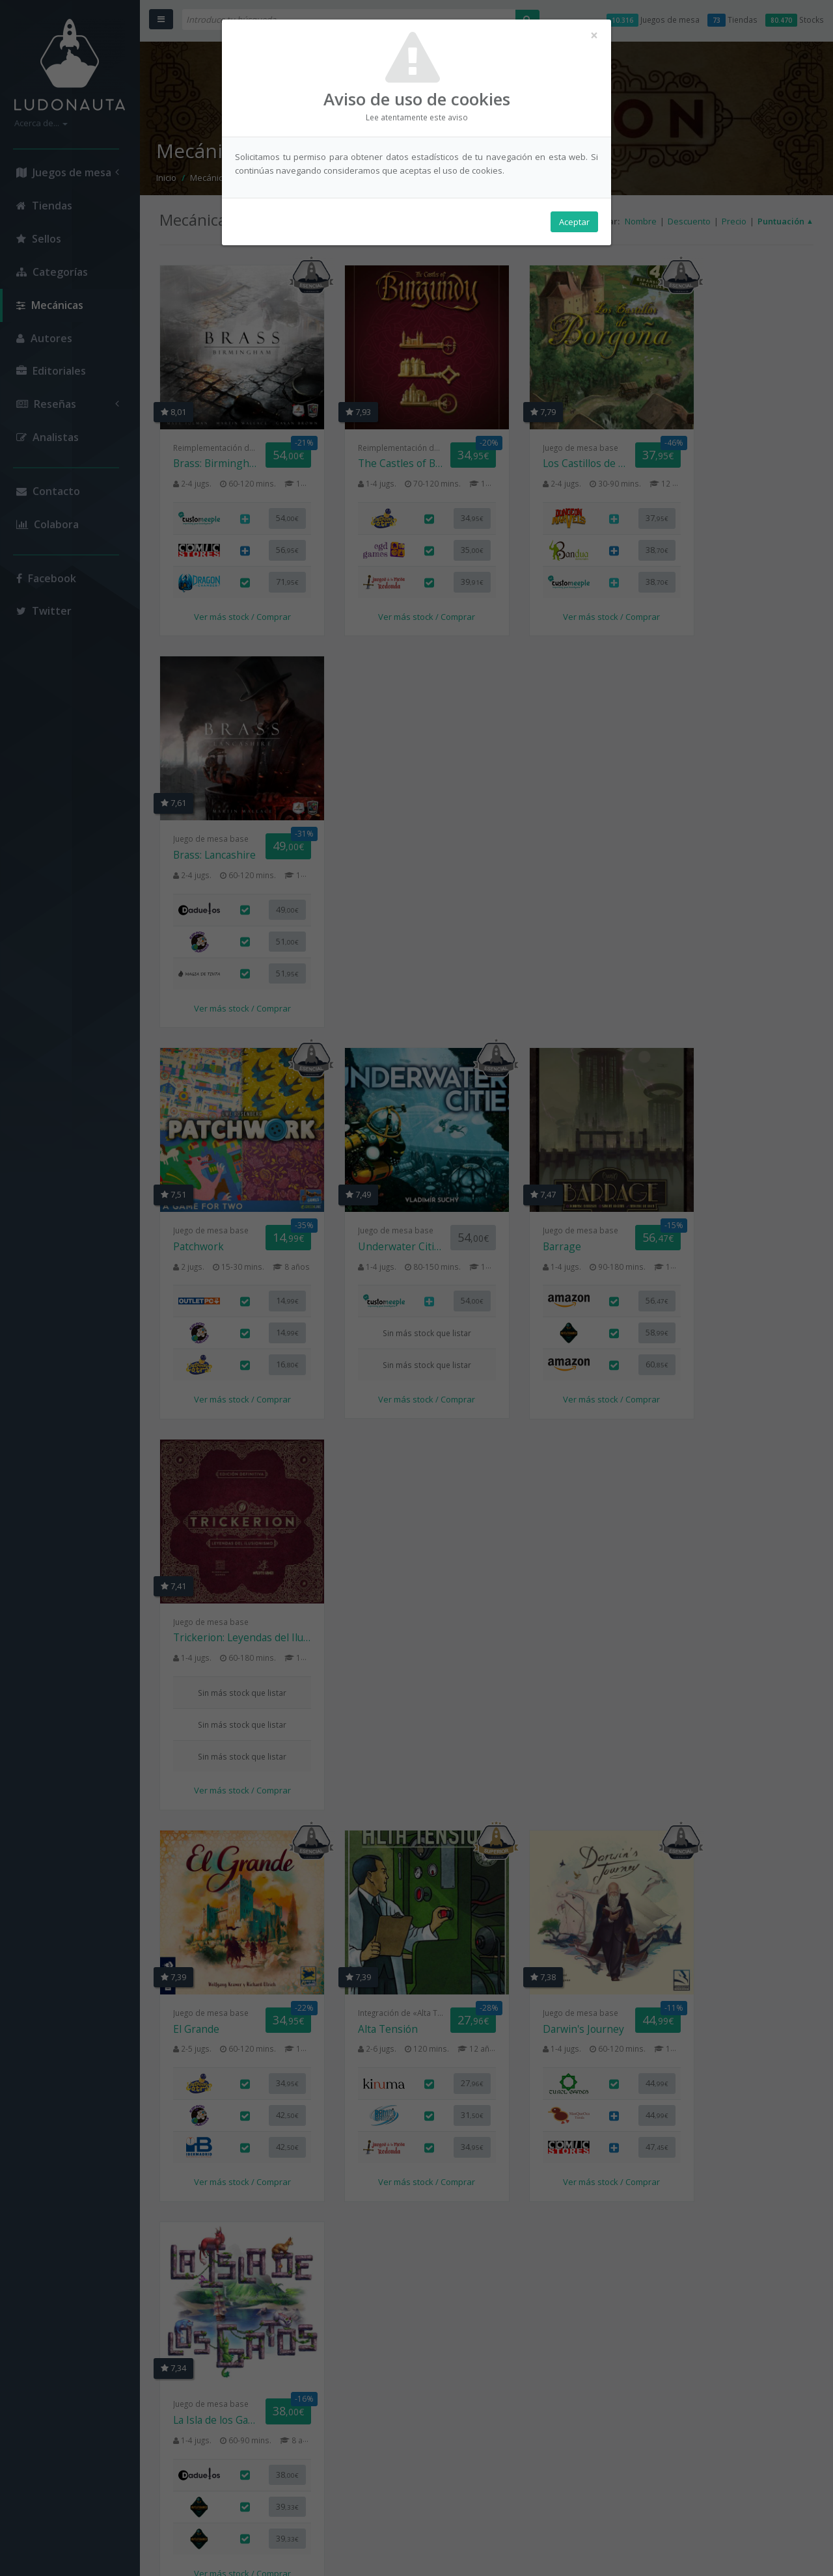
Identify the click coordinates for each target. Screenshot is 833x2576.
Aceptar (574, 222)
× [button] (815, 16)
